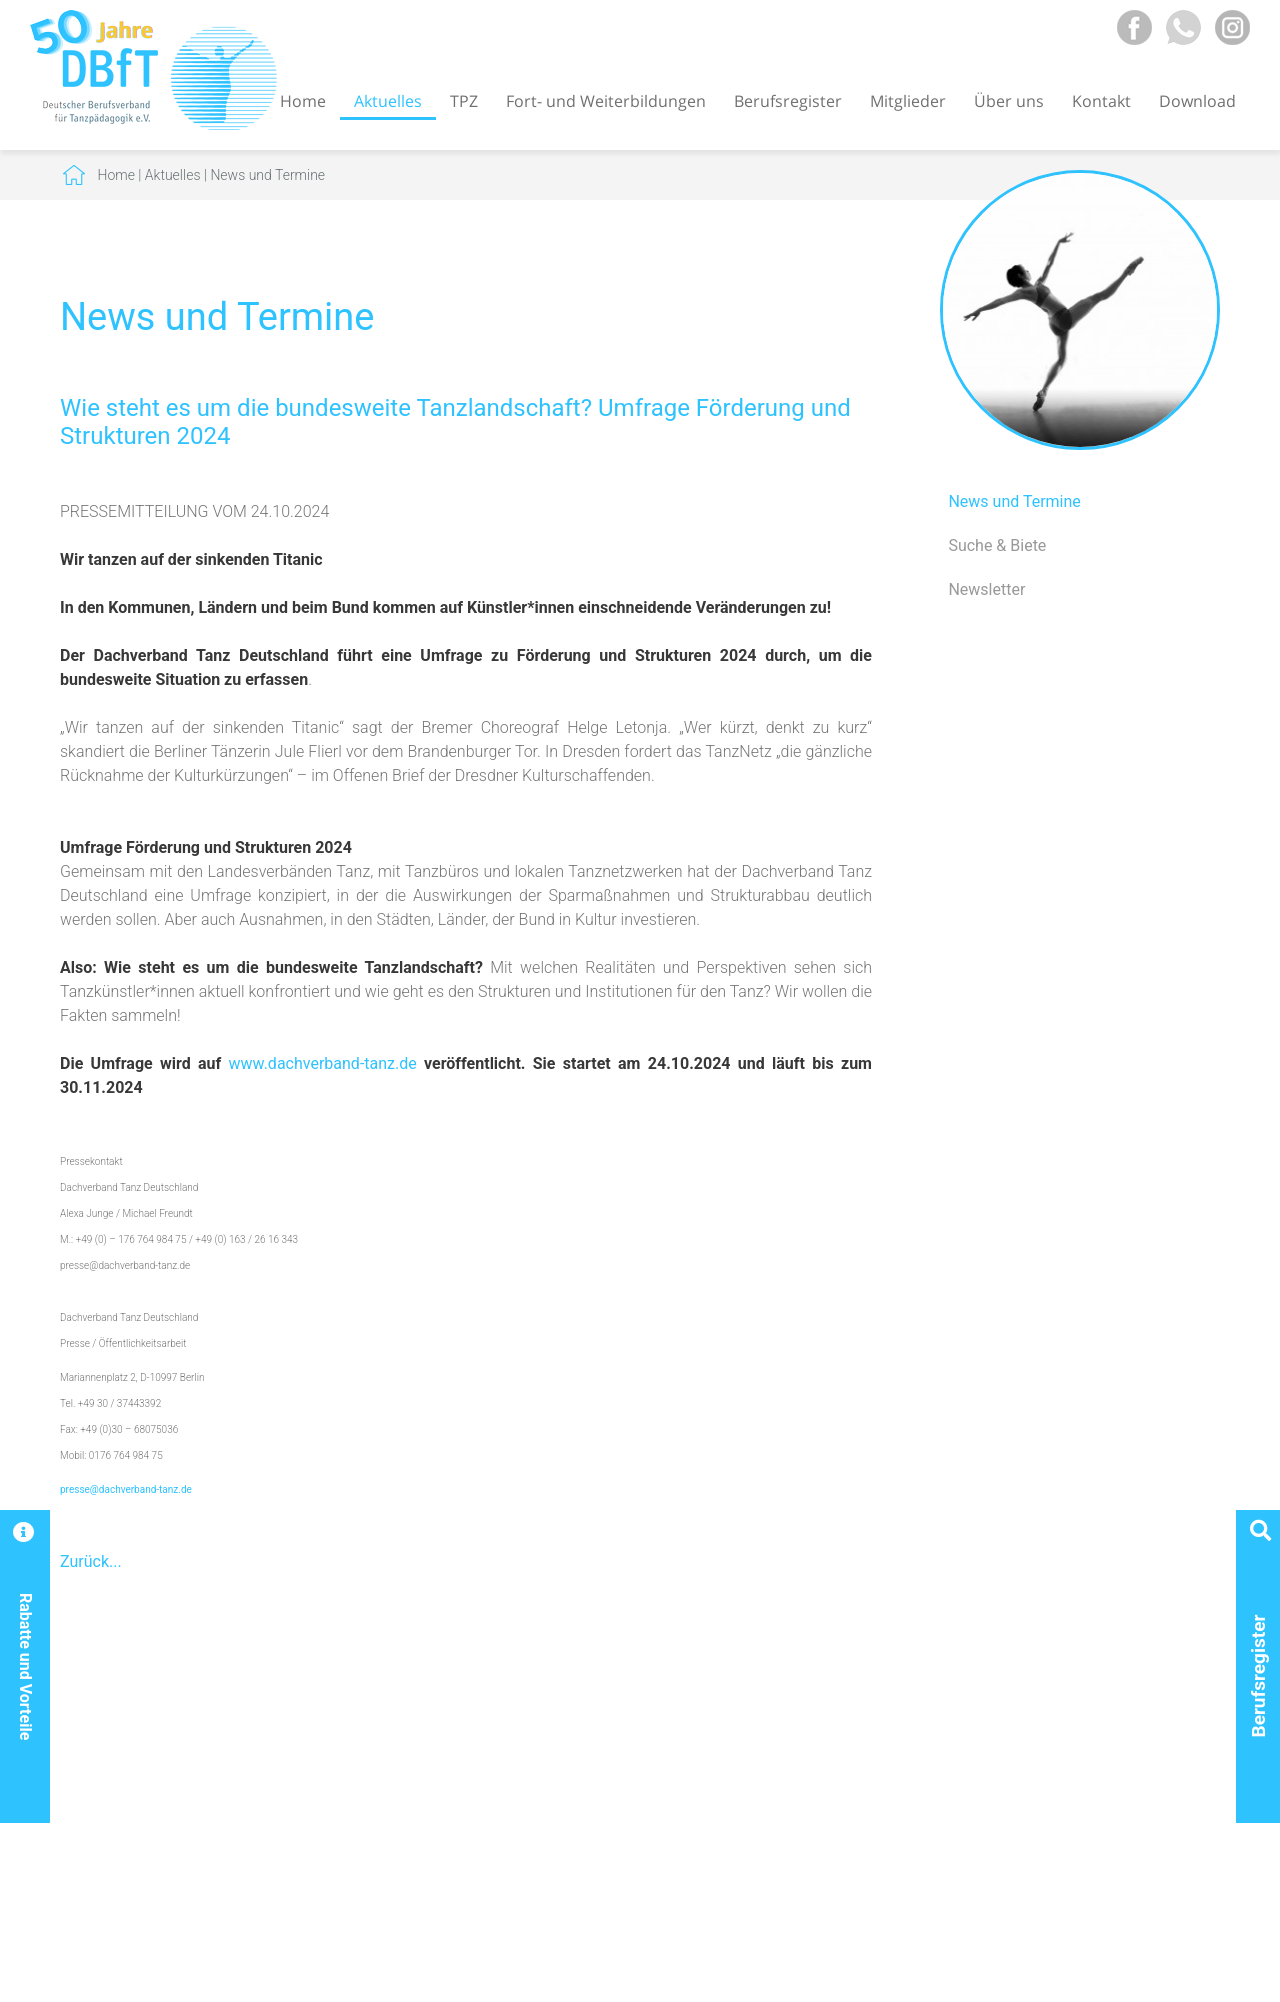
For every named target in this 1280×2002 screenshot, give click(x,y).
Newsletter (986, 589)
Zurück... (91, 1561)
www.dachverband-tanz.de (323, 1063)
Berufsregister (788, 101)
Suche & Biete (997, 545)
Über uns (1009, 101)
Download (1197, 101)
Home (303, 101)
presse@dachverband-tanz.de (126, 1489)
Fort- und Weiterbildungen (606, 101)
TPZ (464, 101)
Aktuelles (388, 101)
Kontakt (1101, 101)
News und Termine (267, 175)
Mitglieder (908, 101)
